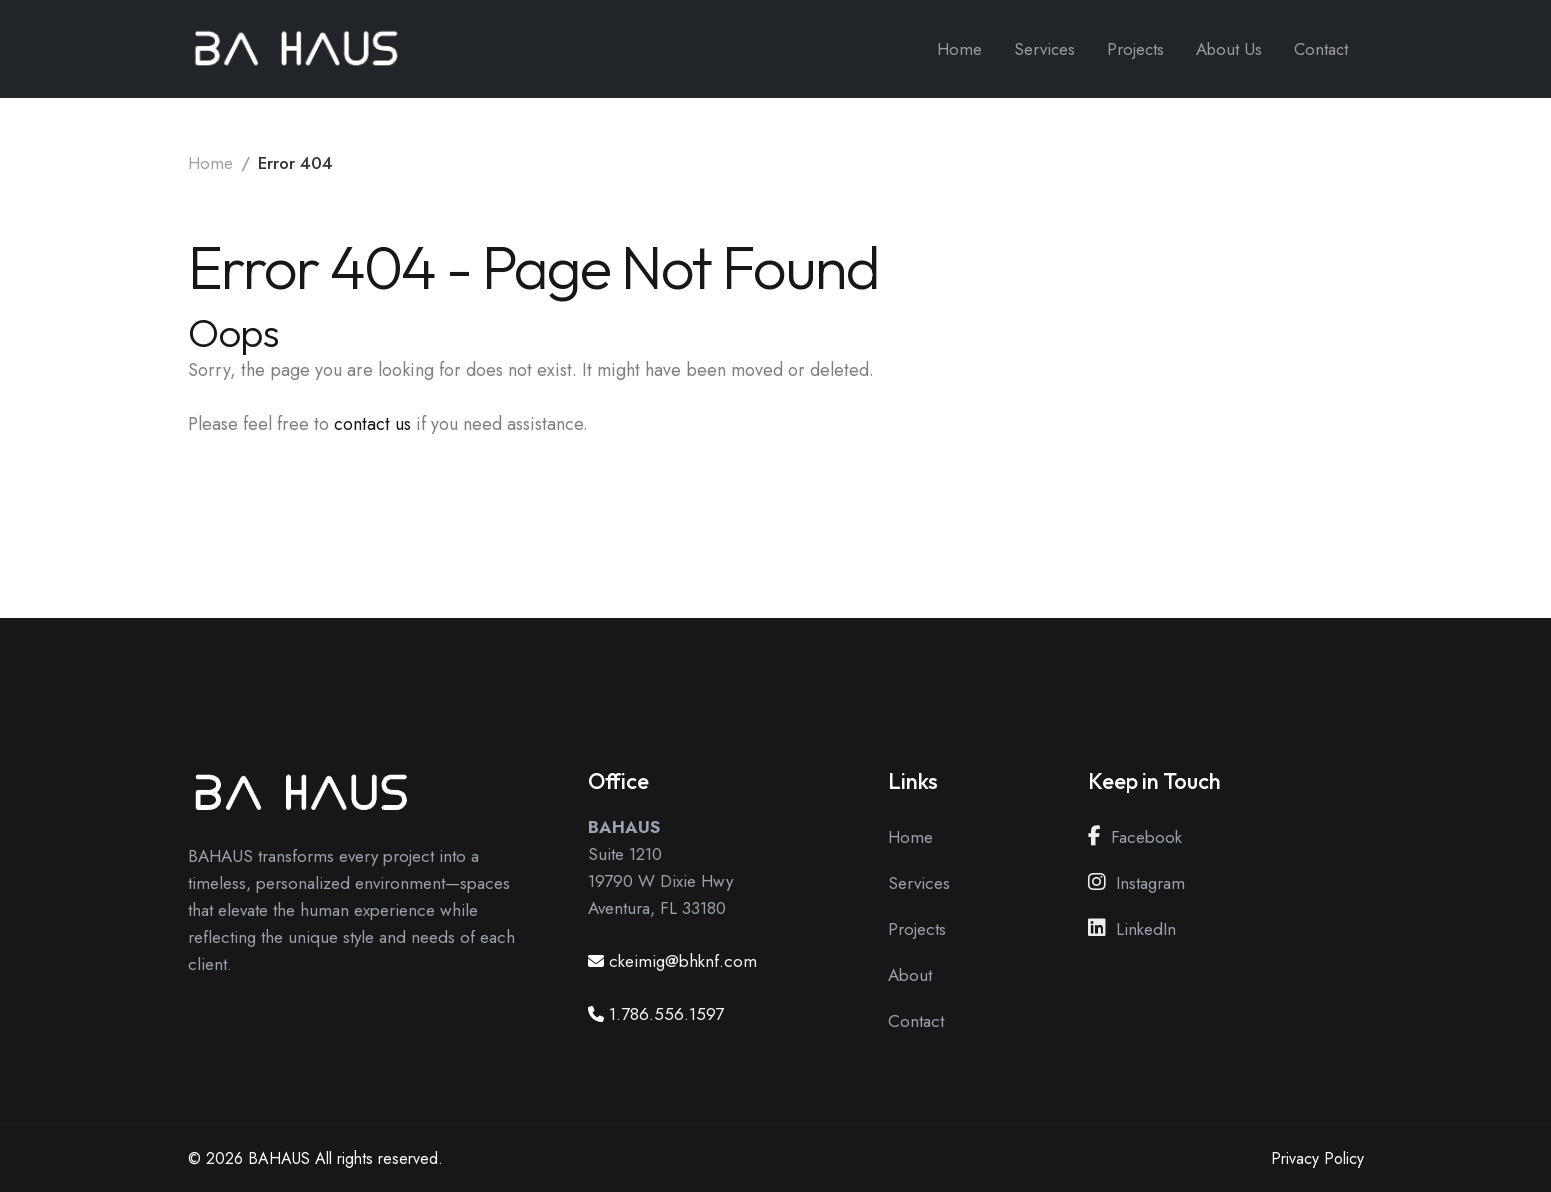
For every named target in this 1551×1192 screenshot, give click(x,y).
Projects (1135, 49)
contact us (372, 424)
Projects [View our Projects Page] (917, 929)
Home (959, 49)
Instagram (1136, 883)
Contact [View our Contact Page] (916, 1021)
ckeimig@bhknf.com (683, 961)
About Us (1229, 49)
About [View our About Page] (910, 975)
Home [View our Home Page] (910, 837)
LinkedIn (1132, 929)
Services (1044, 49)
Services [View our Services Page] (919, 883)
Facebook (1135, 837)
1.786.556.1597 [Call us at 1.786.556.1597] (666, 1014)
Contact (1321, 49)
